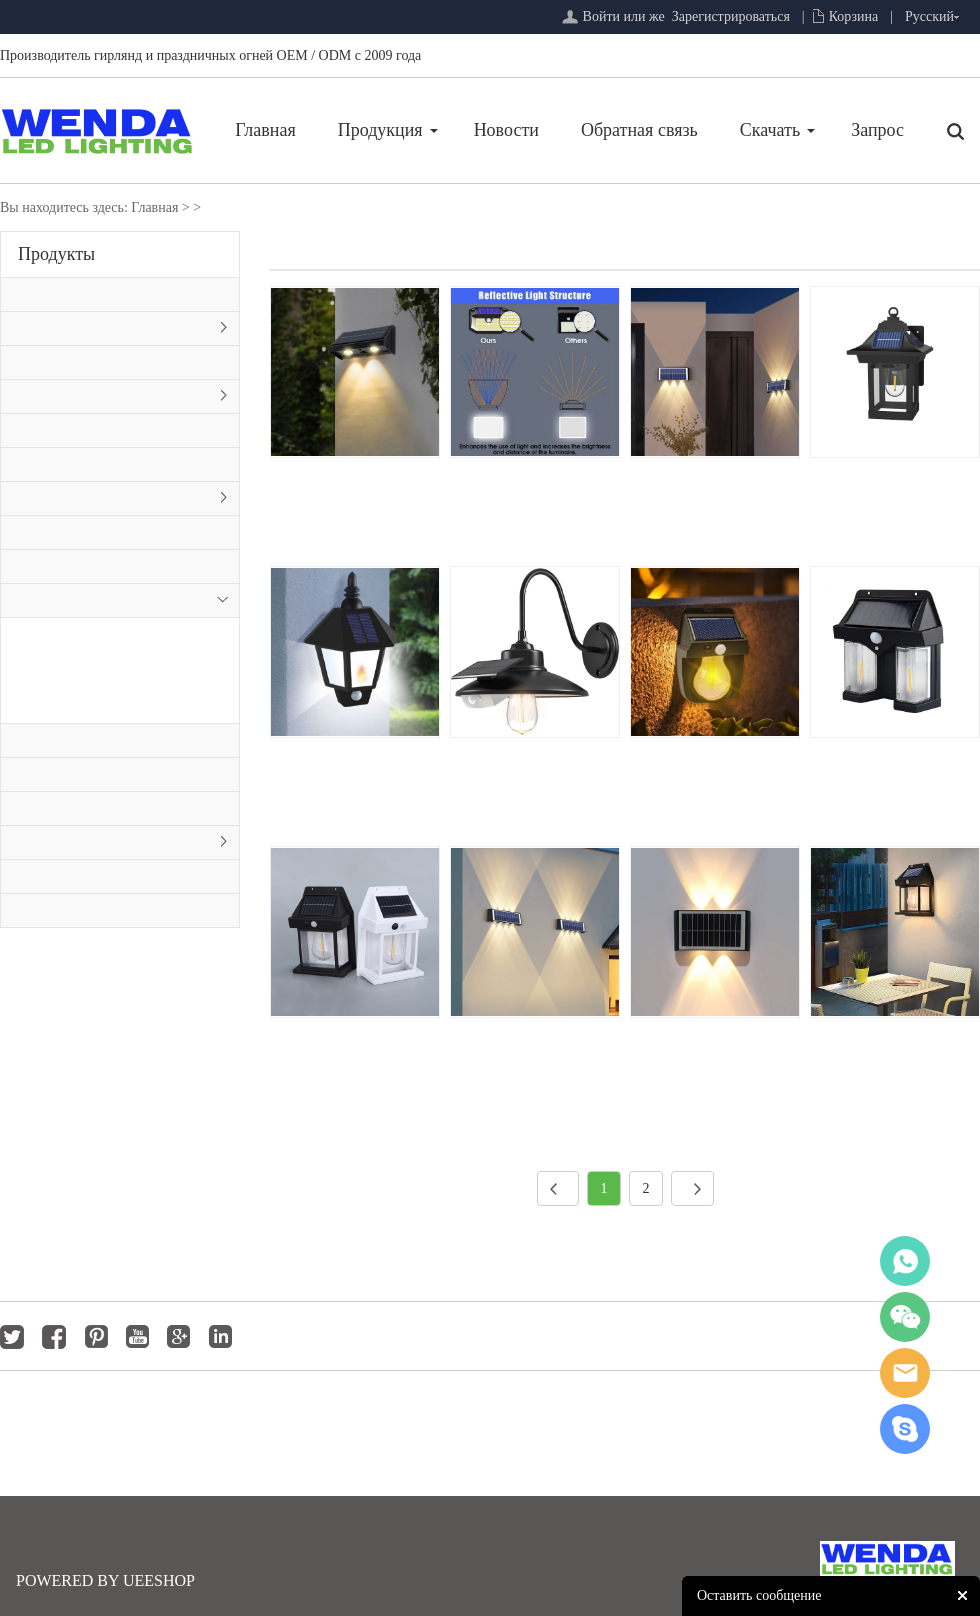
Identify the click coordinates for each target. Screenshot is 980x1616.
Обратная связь (639, 130)
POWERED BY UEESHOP (105, 1580)
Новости (506, 130)
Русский (929, 16)
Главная (265, 130)
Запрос (877, 130)
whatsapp (905, 1261)
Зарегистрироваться (731, 16)
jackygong (905, 1373)
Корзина (854, 16)
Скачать (770, 130)
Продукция (380, 130)
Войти (601, 16)
